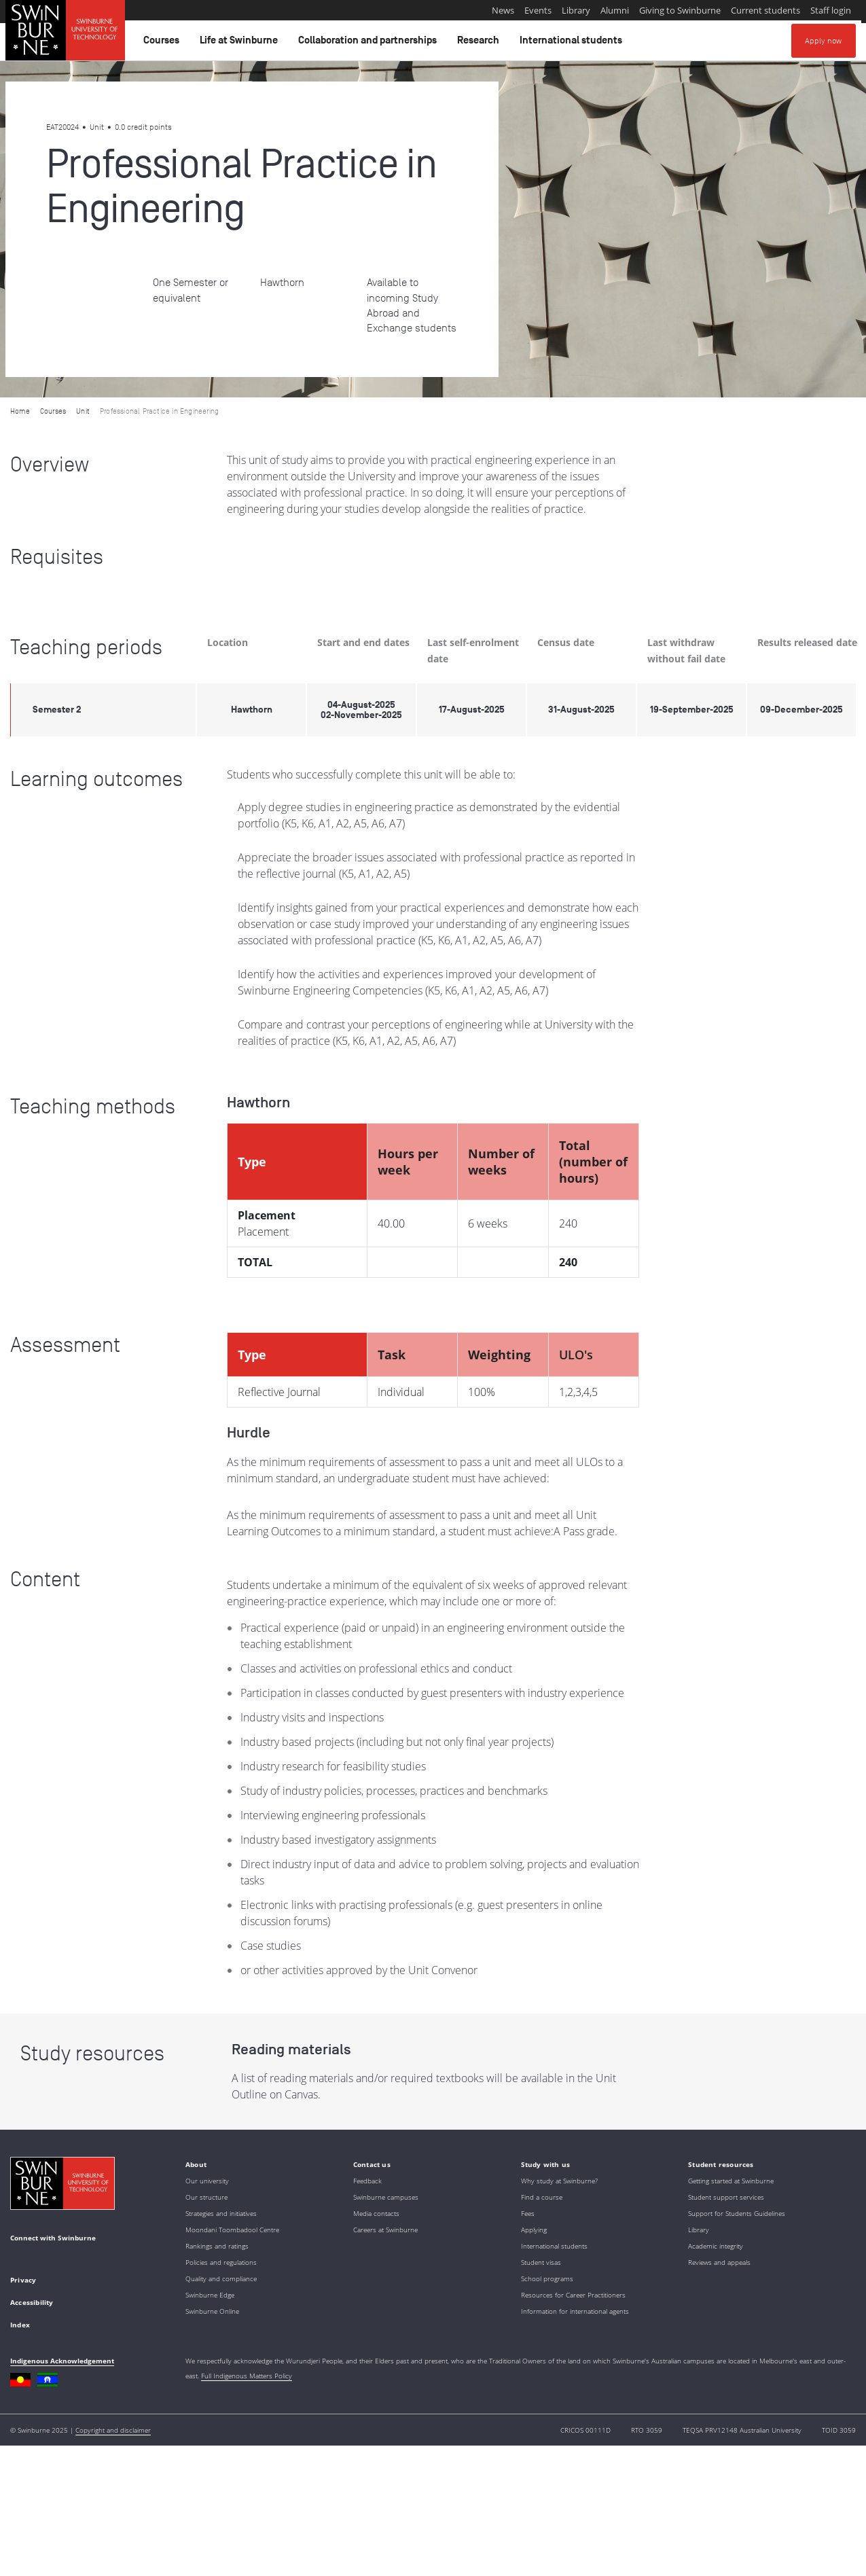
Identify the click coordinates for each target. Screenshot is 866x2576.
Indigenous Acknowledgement (62, 2360)
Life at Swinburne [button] (241, 43)
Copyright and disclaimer (113, 2430)
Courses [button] (163, 43)
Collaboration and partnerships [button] (369, 43)
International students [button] (573, 43)
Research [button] (480, 43)
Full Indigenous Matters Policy (246, 2375)
